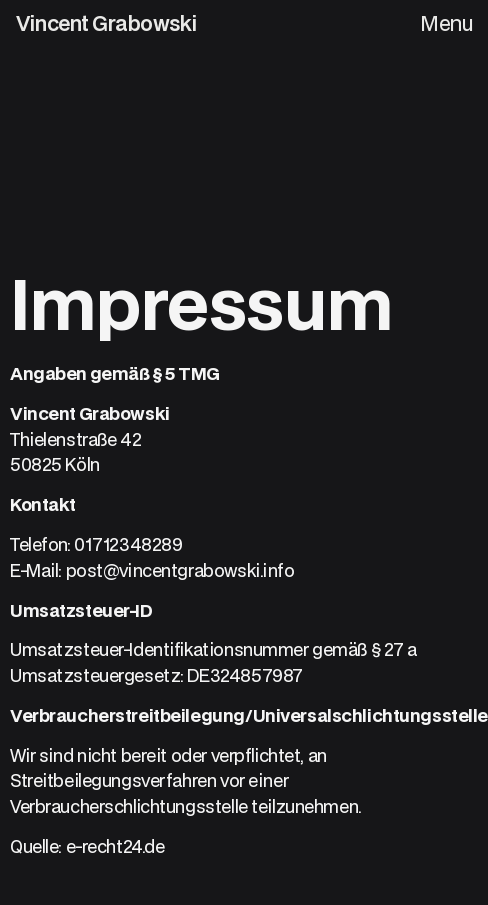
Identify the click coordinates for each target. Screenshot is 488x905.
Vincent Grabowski (106, 23)
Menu (446, 23)
